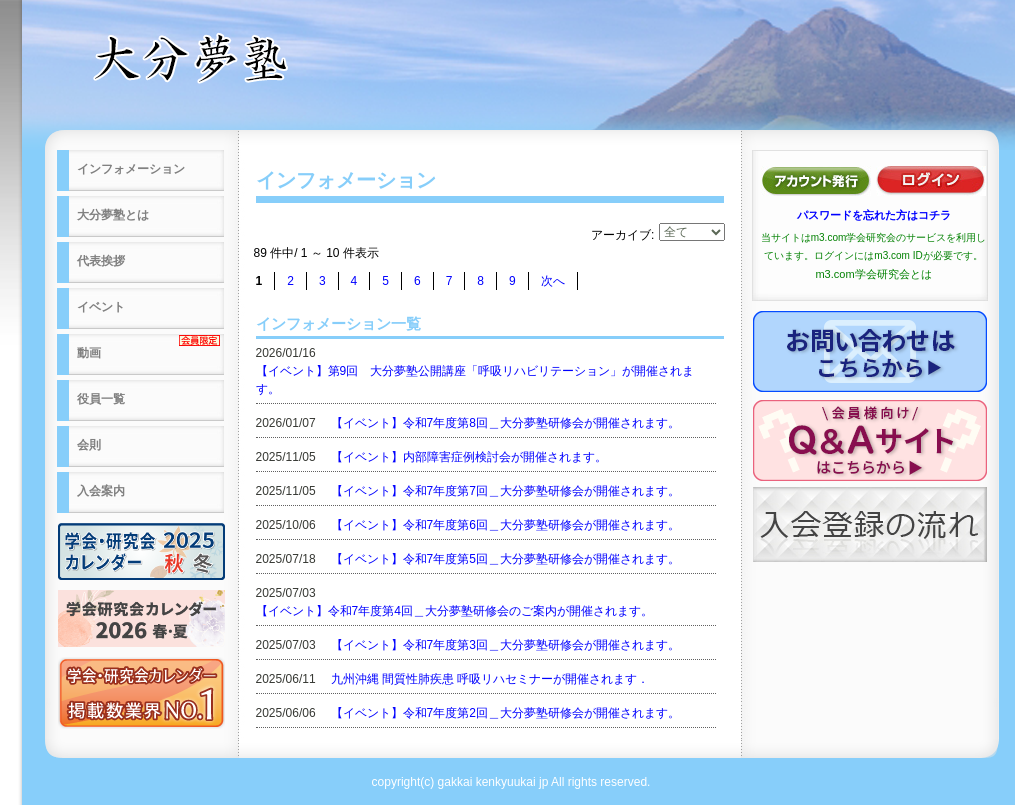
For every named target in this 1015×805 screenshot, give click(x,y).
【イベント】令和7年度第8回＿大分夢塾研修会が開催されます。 (505, 423)
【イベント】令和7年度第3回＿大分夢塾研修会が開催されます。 (505, 645)
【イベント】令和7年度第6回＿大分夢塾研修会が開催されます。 (505, 525)
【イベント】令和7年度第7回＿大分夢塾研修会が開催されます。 (505, 491)
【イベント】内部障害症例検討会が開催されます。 (469, 457)
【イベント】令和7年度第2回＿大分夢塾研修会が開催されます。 (505, 713)
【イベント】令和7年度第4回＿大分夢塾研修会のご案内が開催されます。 (454, 611)
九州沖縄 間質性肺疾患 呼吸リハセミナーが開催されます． (490, 679)
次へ (553, 281)
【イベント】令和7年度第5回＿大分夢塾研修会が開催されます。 (505, 559)
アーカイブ (621, 235)
